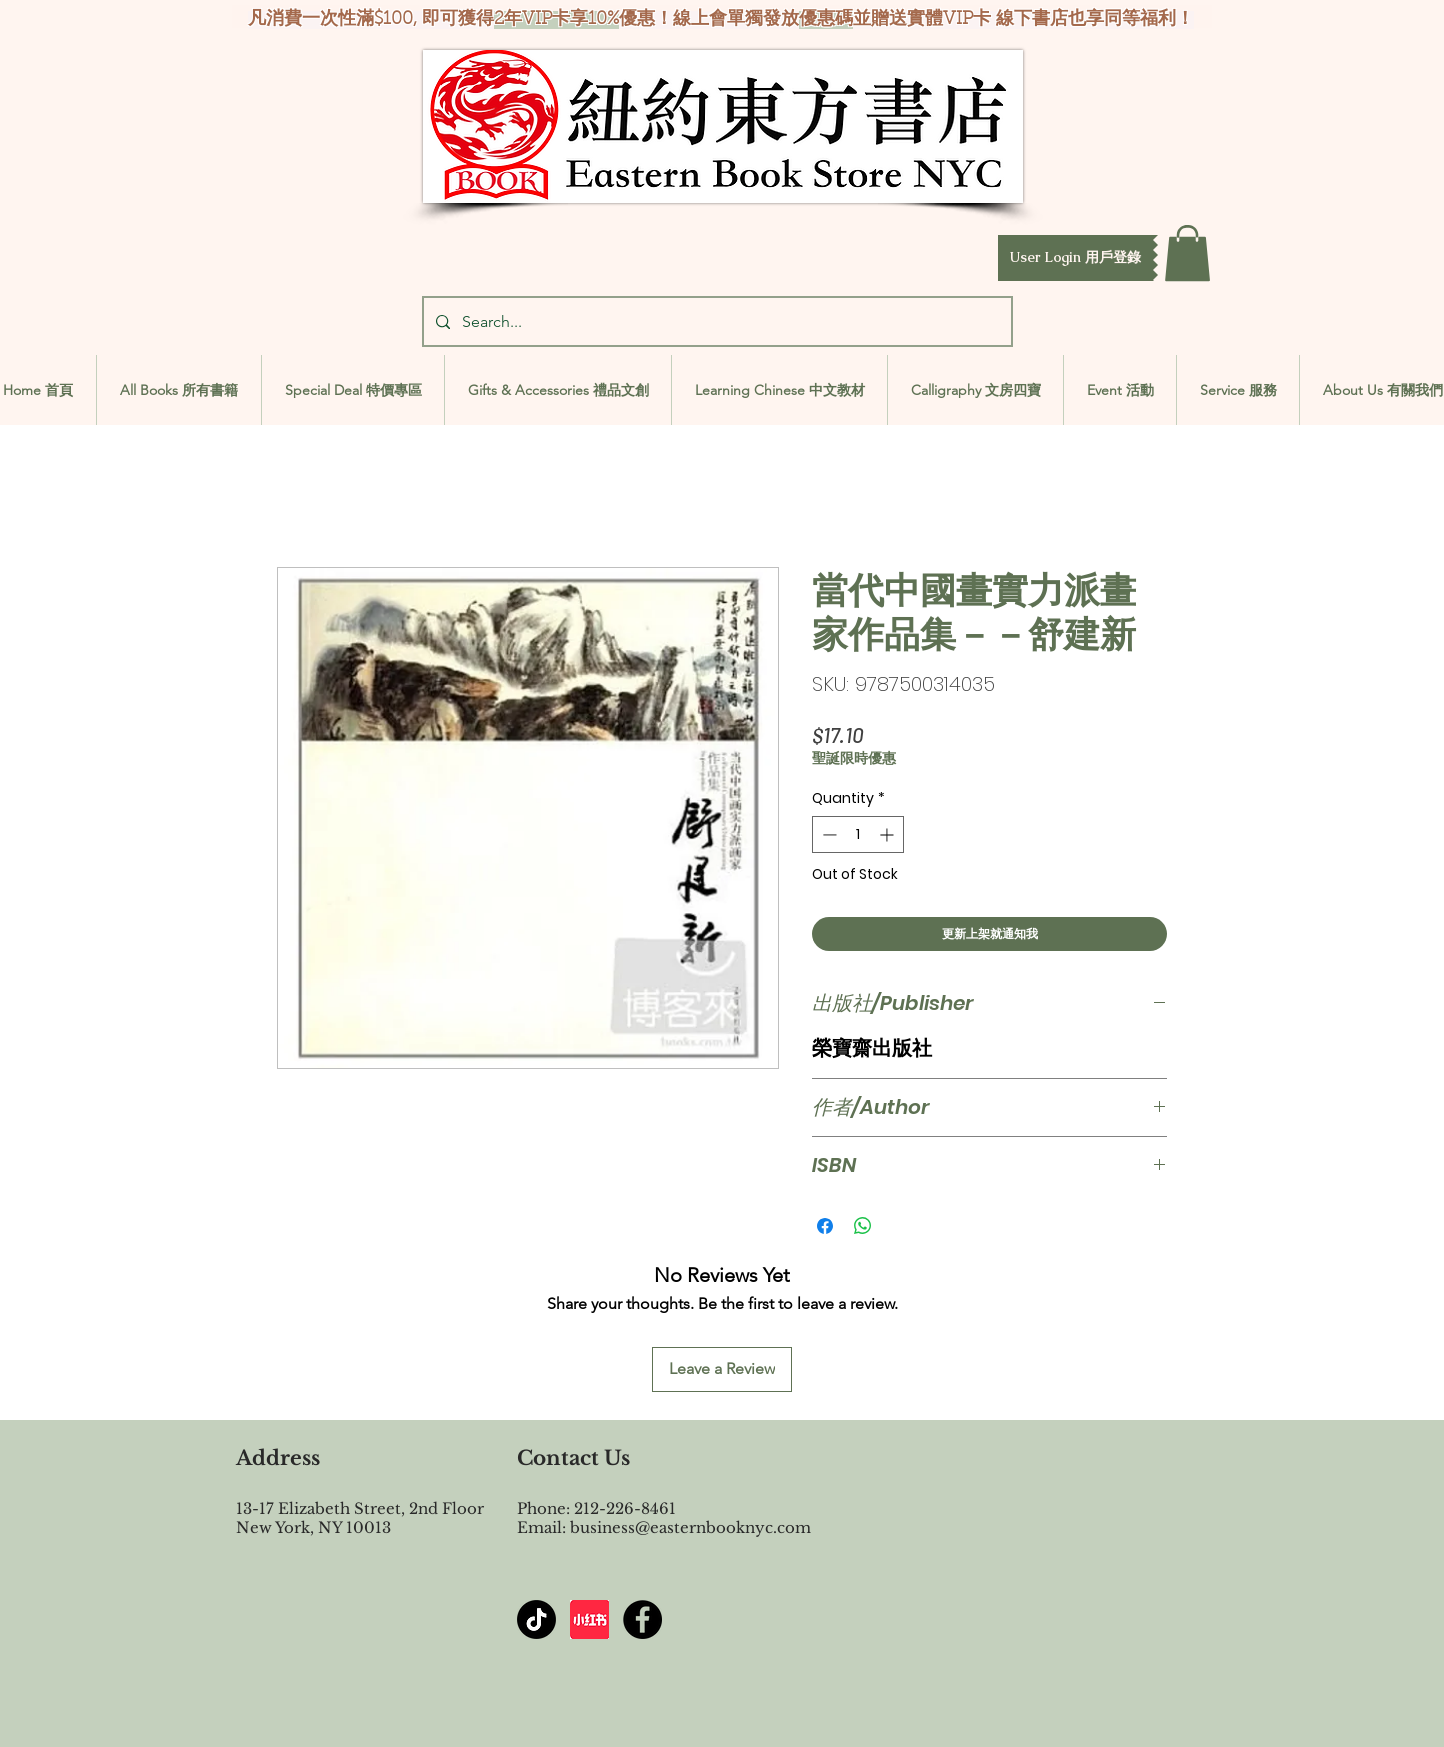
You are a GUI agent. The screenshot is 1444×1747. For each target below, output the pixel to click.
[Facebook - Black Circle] (642, 1619)
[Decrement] (827, 834)
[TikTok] (536, 1619)
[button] (1075, 258)
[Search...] (715, 321)
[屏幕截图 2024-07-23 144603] (589, 1619)
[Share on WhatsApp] (863, 1226)
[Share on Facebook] (825, 1226)
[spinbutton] (858, 834)
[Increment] (888, 834)
